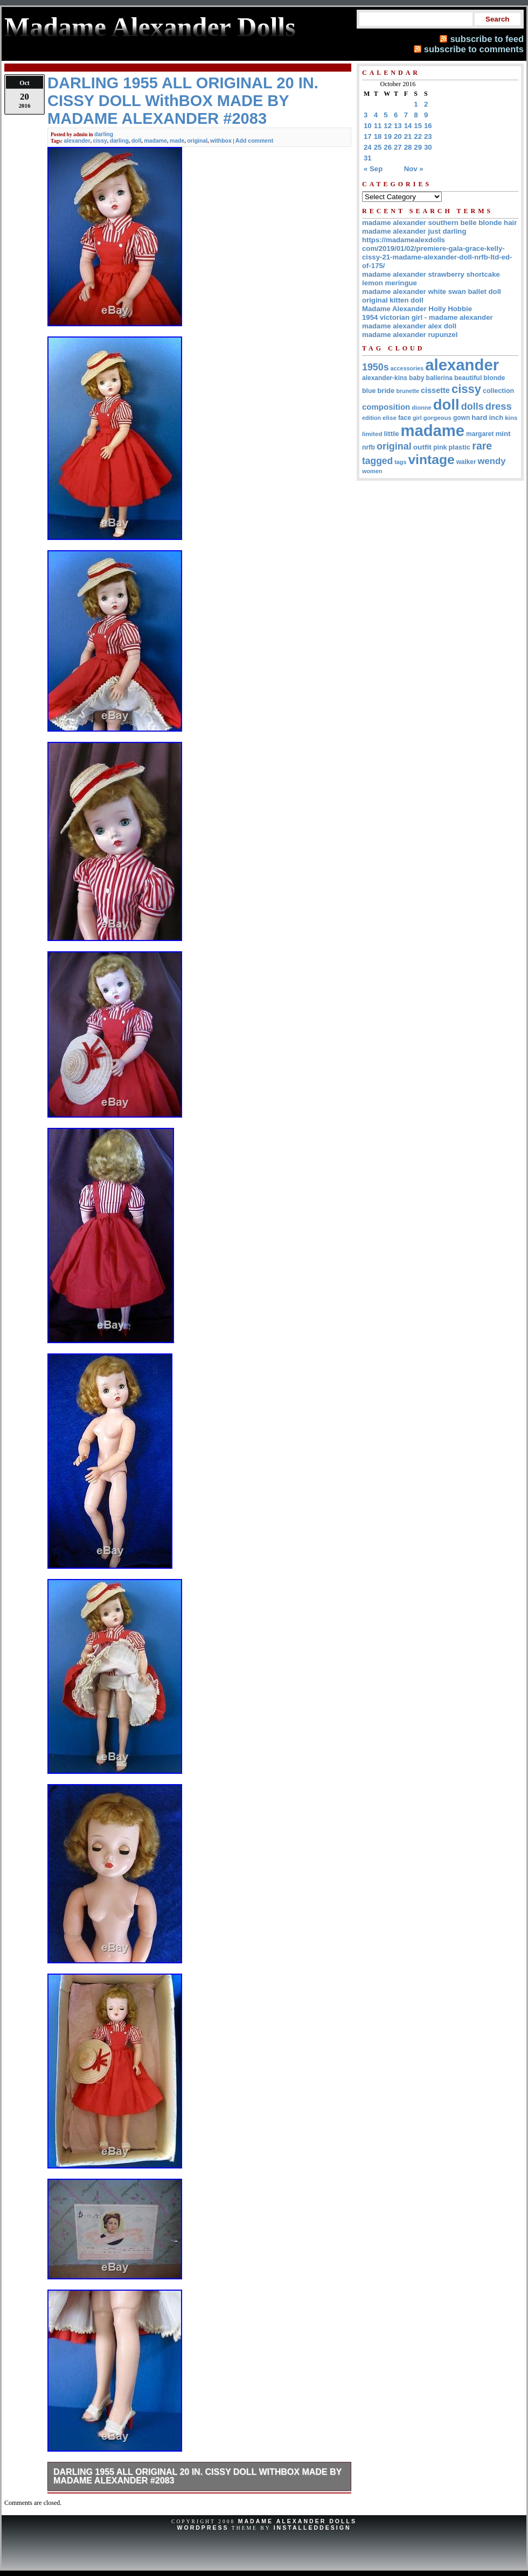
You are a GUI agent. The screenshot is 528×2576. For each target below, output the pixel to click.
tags (400, 462)
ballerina (439, 378)
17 (368, 136)
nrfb (368, 447)
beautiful (468, 378)
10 (368, 126)
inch (496, 417)
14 (408, 126)
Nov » (413, 169)
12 (388, 126)
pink (440, 447)
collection (498, 391)
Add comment (254, 140)
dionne (421, 407)
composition (386, 406)
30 (428, 147)
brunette (407, 391)
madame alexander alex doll (409, 326)
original (197, 140)
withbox (221, 140)
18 (378, 136)
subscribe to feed (487, 39)
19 (388, 136)
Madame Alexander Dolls (297, 2521)
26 (388, 147)
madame (155, 140)
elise (390, 417)
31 (368, 158)
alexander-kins (384, 378)
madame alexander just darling (414, 231)
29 (418, 147)
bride (385, 391)
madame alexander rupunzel (409, 335)
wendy (492, 461)
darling (103, 134)
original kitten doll (392, 300)
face (404, 418)
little (391, 434)
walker (466, 462)
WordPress (202, 2527)
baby (417, 378)
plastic (459, 447)
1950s (375, 367)
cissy (100, 140)
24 (368, 147)
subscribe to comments (474, 49)
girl (417, 418)
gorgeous (437, 418)
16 (428, 126)
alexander (77, 140)
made (177, 140)
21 (408, 136)
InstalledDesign (312, 2527)
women (372, 471)
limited (372, 433)
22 (418, 136)
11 (378, 126)
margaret (480, 434)
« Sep (373, 169)
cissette (435, 390)
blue (369, 391)
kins (511, 417)
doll (136, 140)
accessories (407, 368)
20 (398, 136)
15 (418, 126)
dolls (472, 406)
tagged (377, 460)
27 (398, 147)
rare (482, 446)
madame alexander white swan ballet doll (431, 291)
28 (408, 147)
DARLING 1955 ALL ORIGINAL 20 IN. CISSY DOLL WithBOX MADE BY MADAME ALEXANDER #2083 (197, 2476)
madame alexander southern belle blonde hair (439, 223)
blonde (494, 378)
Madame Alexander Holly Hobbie (417, 309)
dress (498, 406)
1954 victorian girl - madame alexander (427, 317)
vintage (431, 459)
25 (378, 147)
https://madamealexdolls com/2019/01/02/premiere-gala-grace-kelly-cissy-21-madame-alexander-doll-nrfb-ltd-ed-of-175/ (437, 253)
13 (398, 126)
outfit (422, 447)
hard (479, 417)
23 (428, 136)
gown (461, 418)
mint (502, 434)
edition (371, 418)
